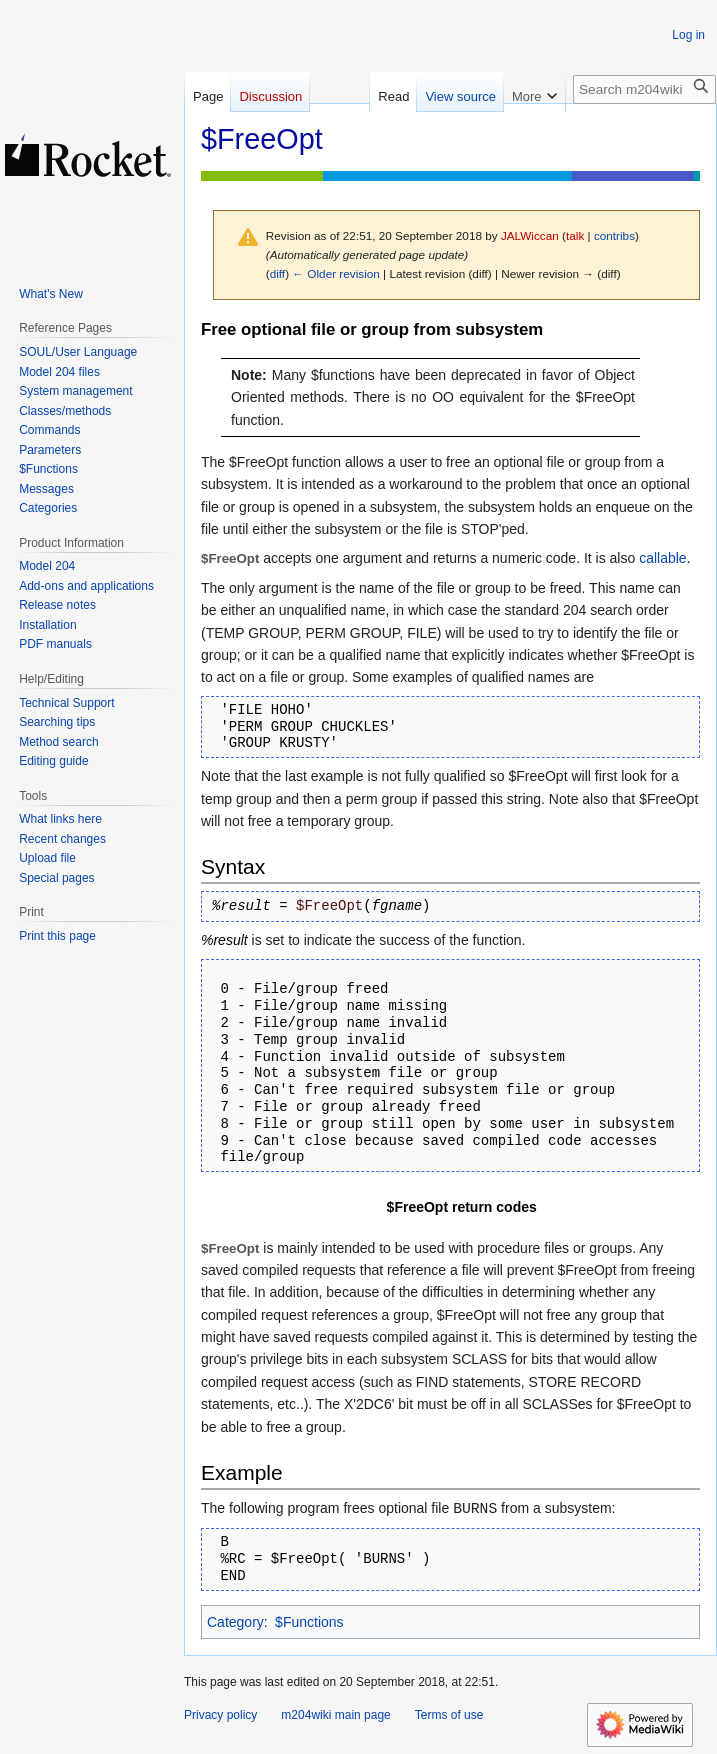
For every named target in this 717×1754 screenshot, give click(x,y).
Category (235, 1622)
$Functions (309, 1622)
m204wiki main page (335, 1715)
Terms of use (449, 1715)
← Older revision (336, 273)
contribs (614, 235)
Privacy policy (220, 1715)
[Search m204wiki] (644, 89)
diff (277, 273)
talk (575, 235)
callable (662, 558)
